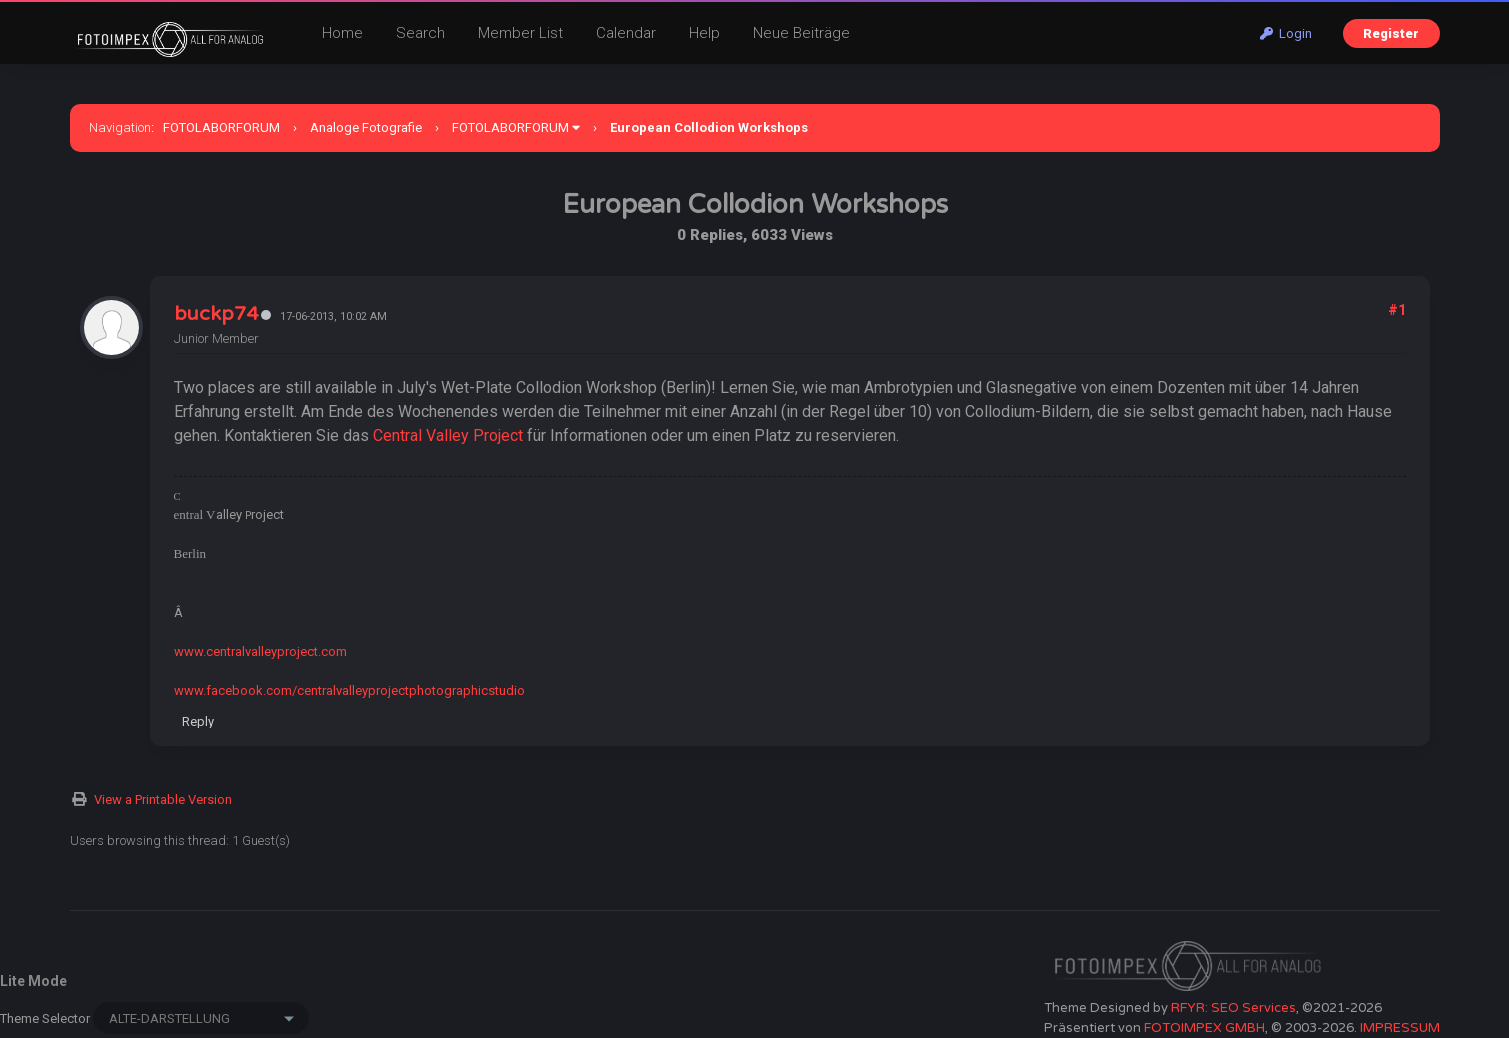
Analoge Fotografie (366, 127)
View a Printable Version (163, 799)
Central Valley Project (448, 435)
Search (420, 33)
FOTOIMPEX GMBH (1204, 1028)
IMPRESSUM (1400, 1028)
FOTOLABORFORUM (221, 127)
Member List (520, 33)
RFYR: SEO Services (1233, 1008)
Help (704, 33)
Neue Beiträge (801, 33)
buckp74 (216, 314)
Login (1286, 33)
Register (1391, 33)
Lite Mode (33, 981)
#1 (1397, 310)
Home (342, 33)
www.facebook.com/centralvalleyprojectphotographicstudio (349, 690)
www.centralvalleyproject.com (260, 651)
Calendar (626, 33)
